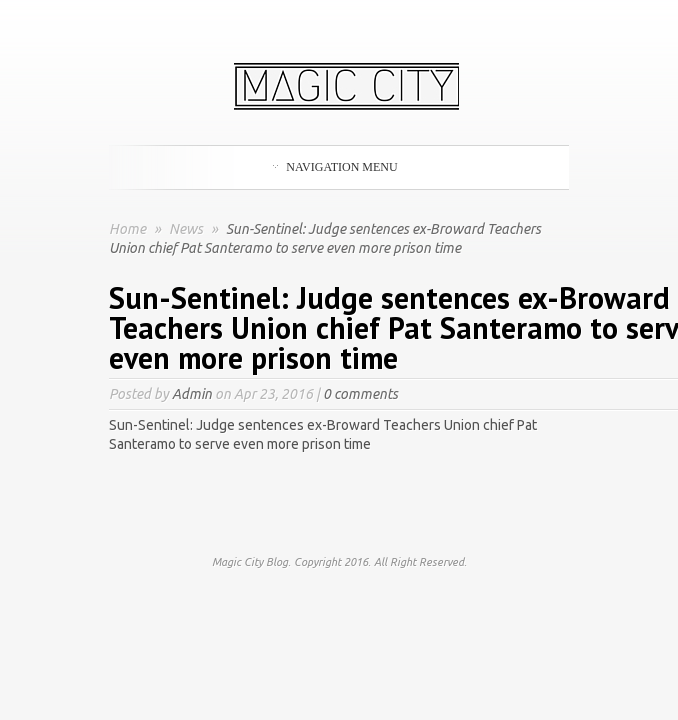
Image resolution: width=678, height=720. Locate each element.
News (187, 229)
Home (127, 229)
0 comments (360, 394)
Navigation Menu (335, 167)
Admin (192, 394)
